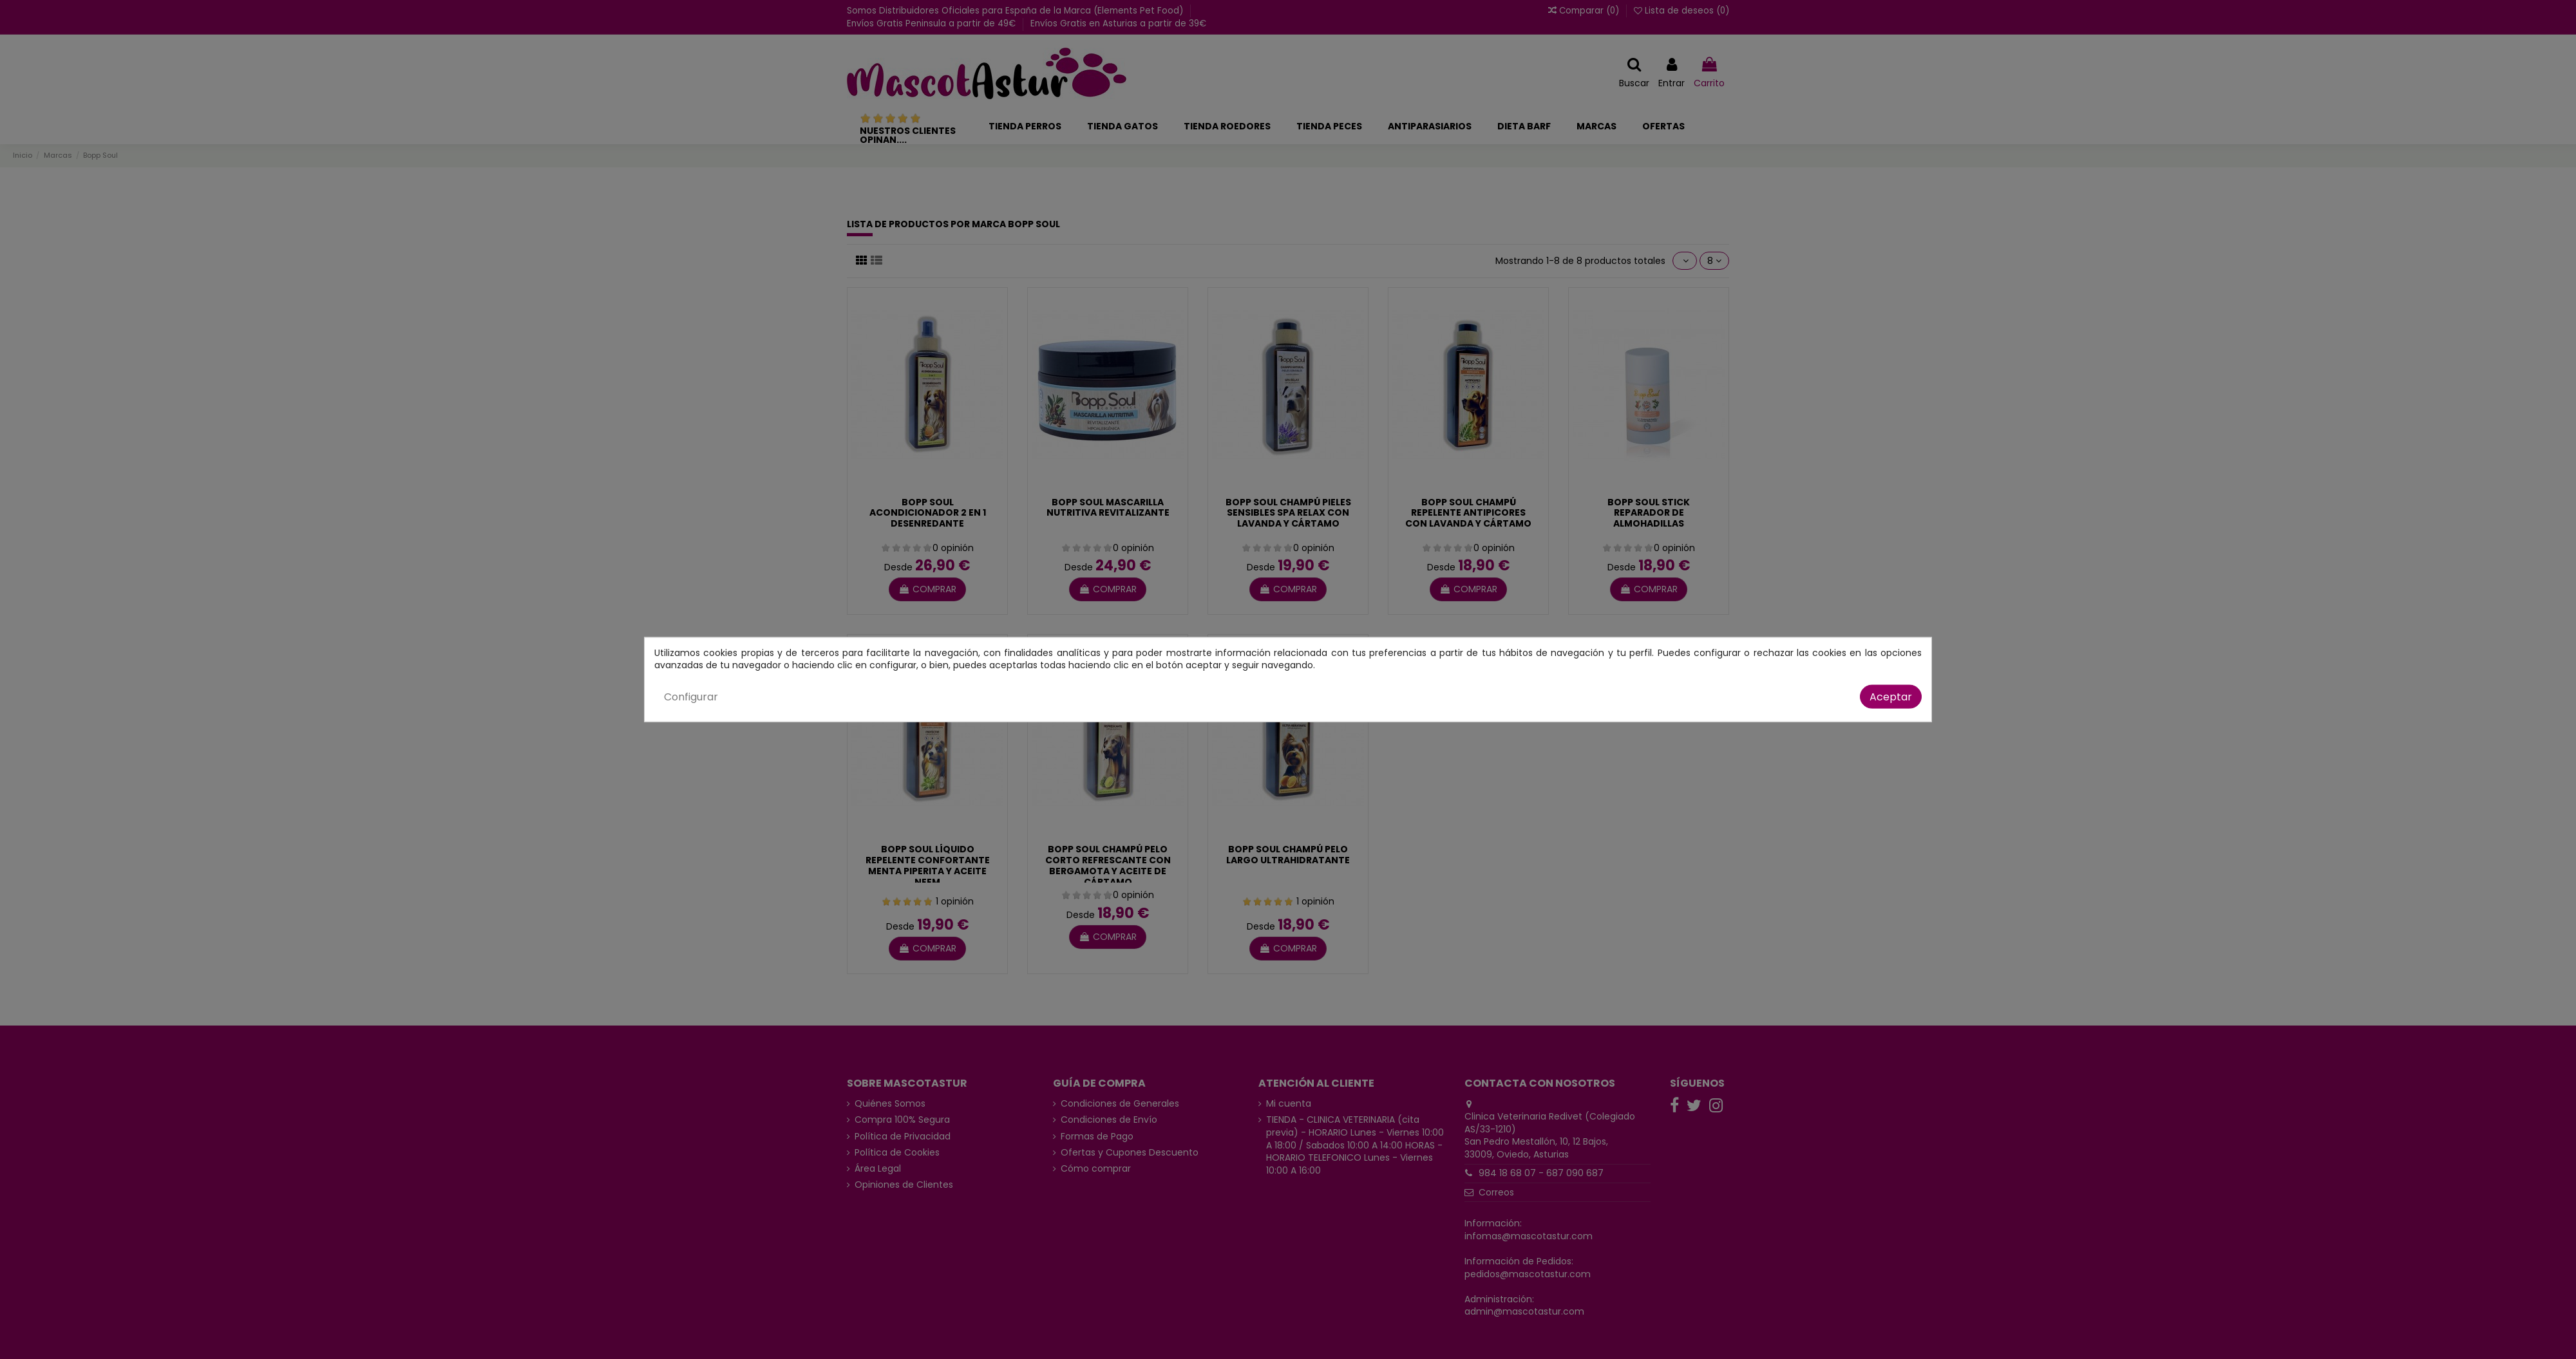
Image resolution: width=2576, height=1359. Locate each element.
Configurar (691, 696)
